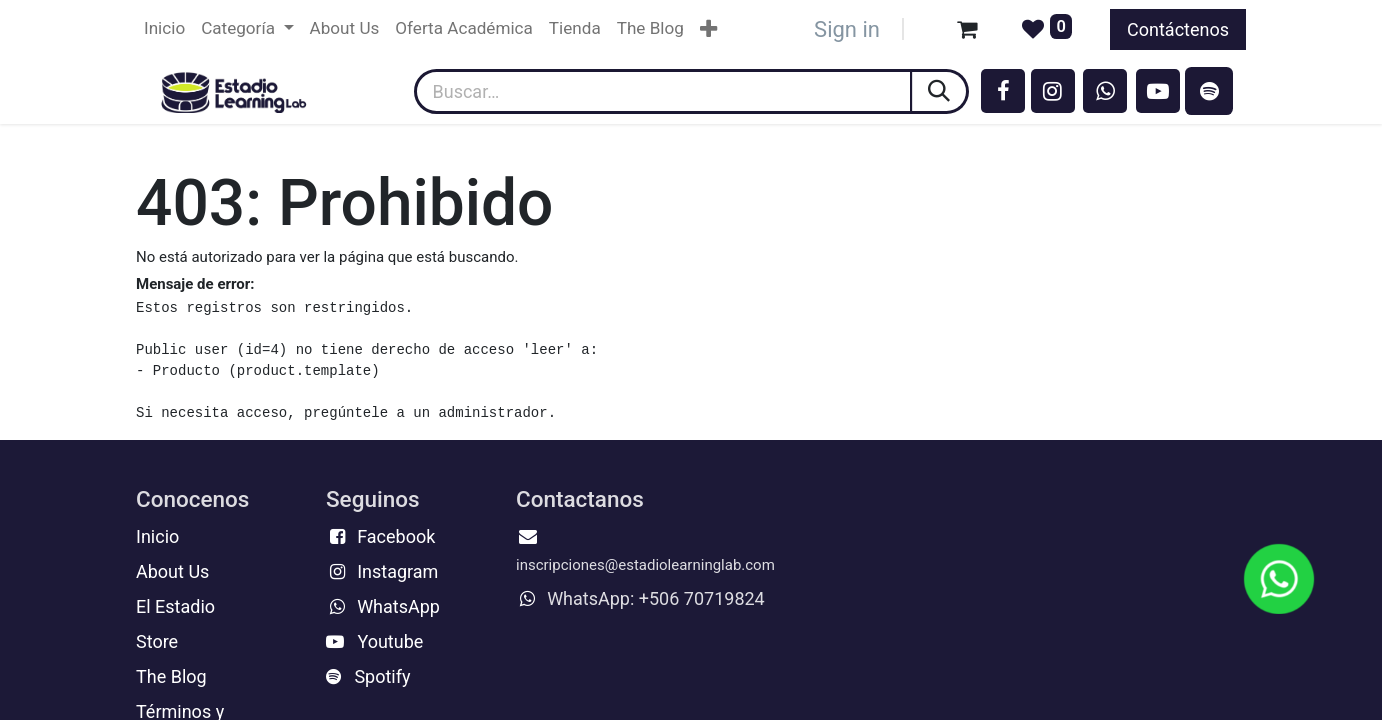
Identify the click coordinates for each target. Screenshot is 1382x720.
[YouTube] (1158, 91)
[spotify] (1209, 91)
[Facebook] (1003, 91)
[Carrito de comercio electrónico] (967, 29)
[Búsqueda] (940, 91)
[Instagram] (1053, 91)
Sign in (847, 29)
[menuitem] (164, 29)
